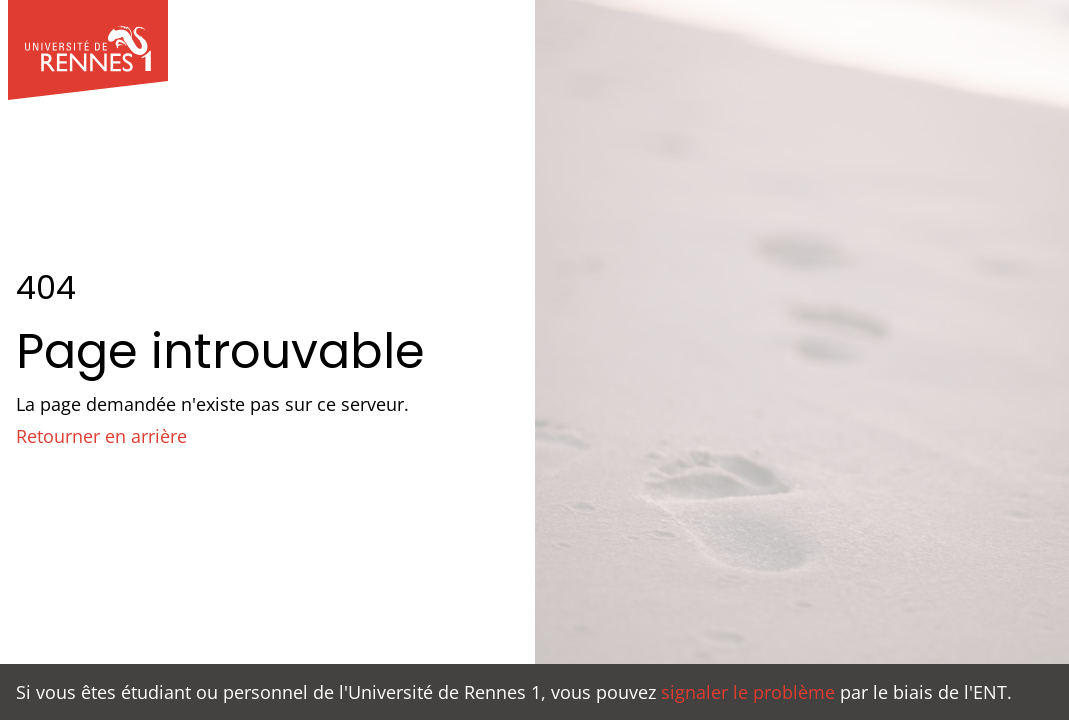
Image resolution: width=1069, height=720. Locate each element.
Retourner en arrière (101, 436)
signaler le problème (748, 692)
